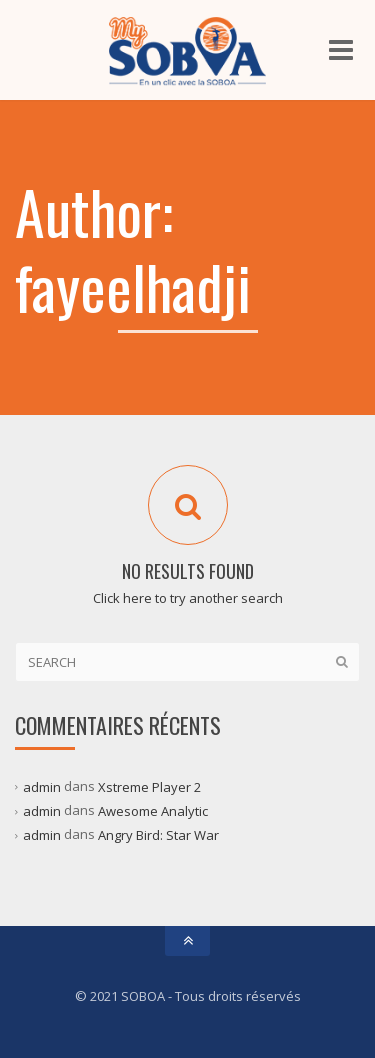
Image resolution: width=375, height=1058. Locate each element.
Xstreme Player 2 (149, 787)
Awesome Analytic (153, 811)
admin (42, 787)
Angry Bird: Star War (158, 835)
